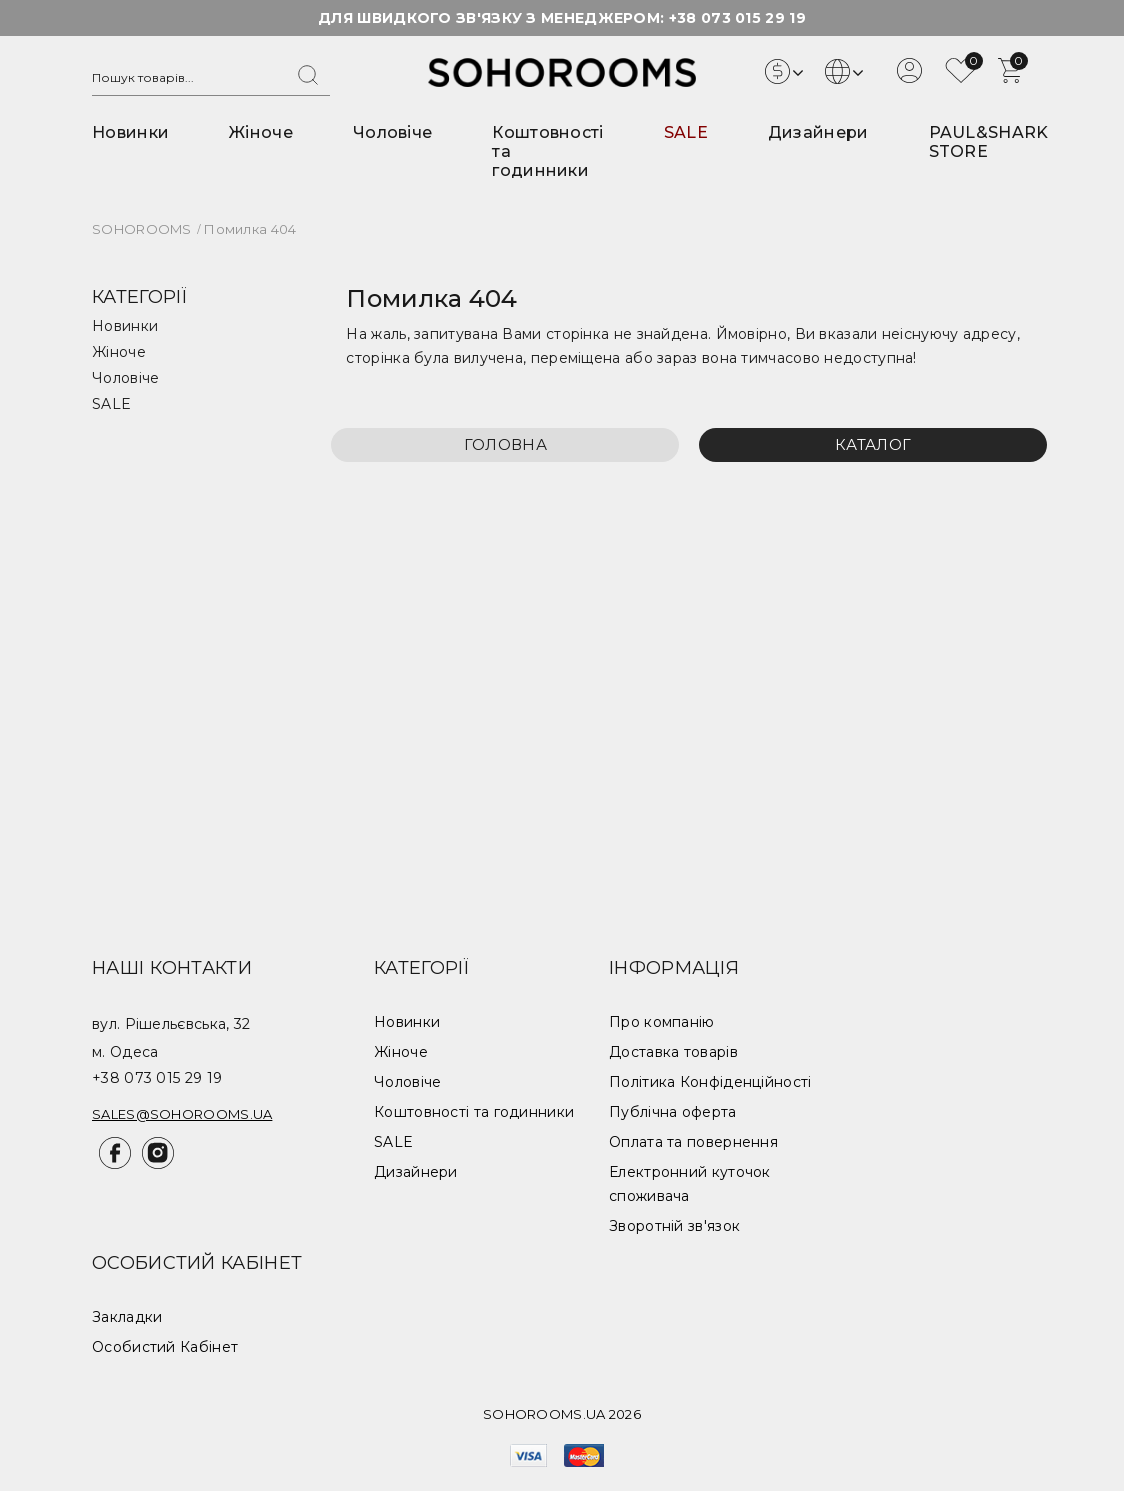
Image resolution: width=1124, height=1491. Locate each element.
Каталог (873, 444)
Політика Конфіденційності (710, 1082)
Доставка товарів (673, 1052)
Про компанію (662, 1022)
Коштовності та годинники (474, 1112)
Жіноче (261, 132)
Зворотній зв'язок (674, 1226)
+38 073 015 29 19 (737, 18)
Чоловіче (392, 132)
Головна (505, 444)
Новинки (130, 132)
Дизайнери (818, 132)
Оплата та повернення (693, 1142)
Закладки (127, 1317)
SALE (686, 132)
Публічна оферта (673, 1112)
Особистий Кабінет (165, 1347)
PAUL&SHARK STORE (989, 142)
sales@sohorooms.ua (182, 1114)
